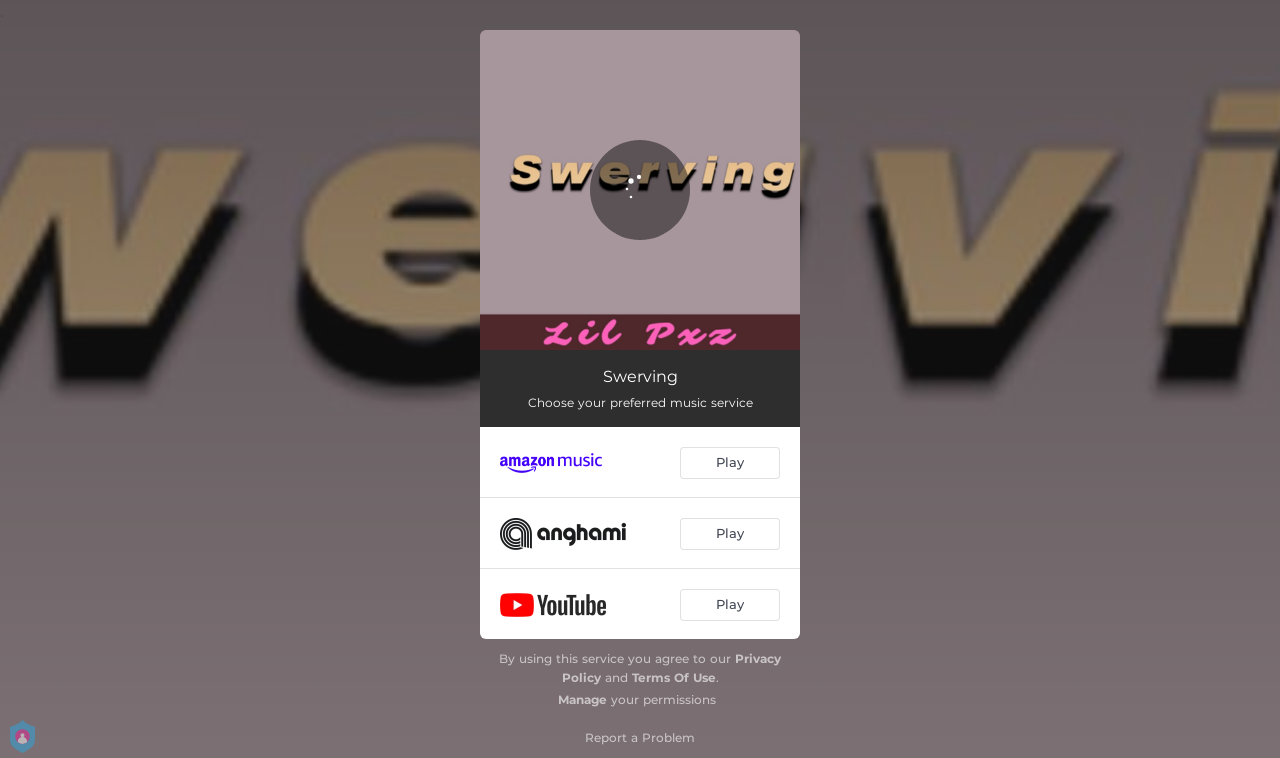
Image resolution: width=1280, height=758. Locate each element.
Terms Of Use (674, 677)
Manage (582, 699)
